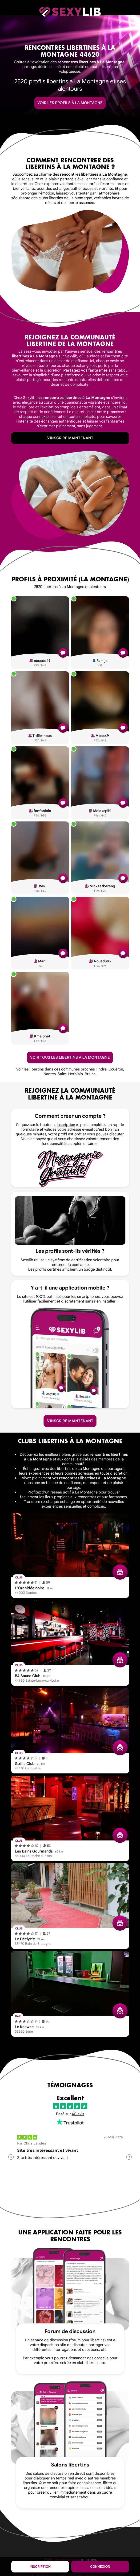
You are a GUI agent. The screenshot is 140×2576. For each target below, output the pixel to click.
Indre (102, 1069)
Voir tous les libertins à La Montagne (70, 1057)
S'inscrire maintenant (70, 438)
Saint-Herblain (70, 1074)
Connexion (100, 2566)
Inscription (40, 2566)
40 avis (78, 2114)
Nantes (50, 1074)
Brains (90, 1074)
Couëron (115, 1069)
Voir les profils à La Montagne (70, 103)
